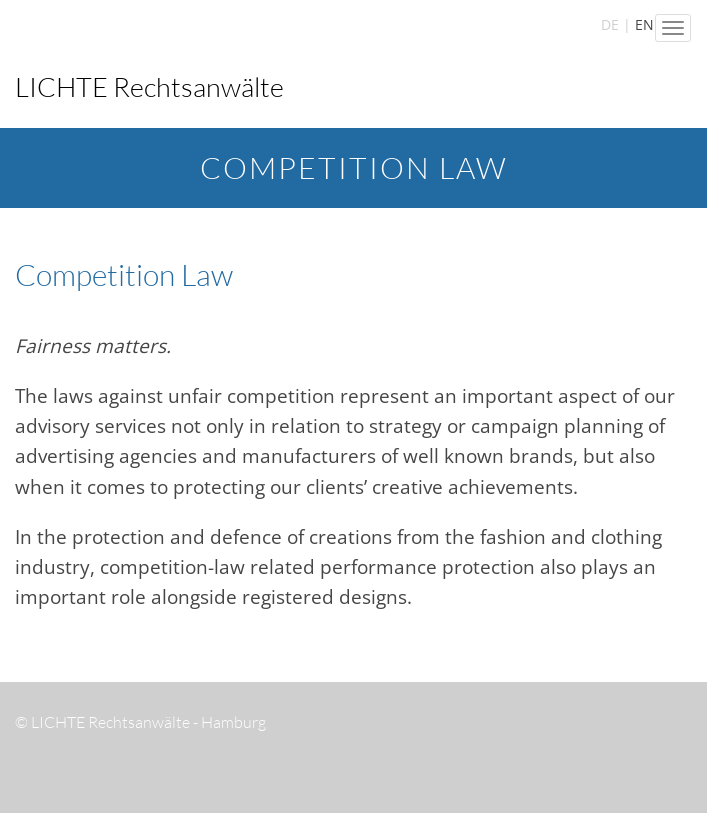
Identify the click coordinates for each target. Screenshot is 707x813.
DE (610, 24)
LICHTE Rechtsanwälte (149, 86)
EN (644, 24)
